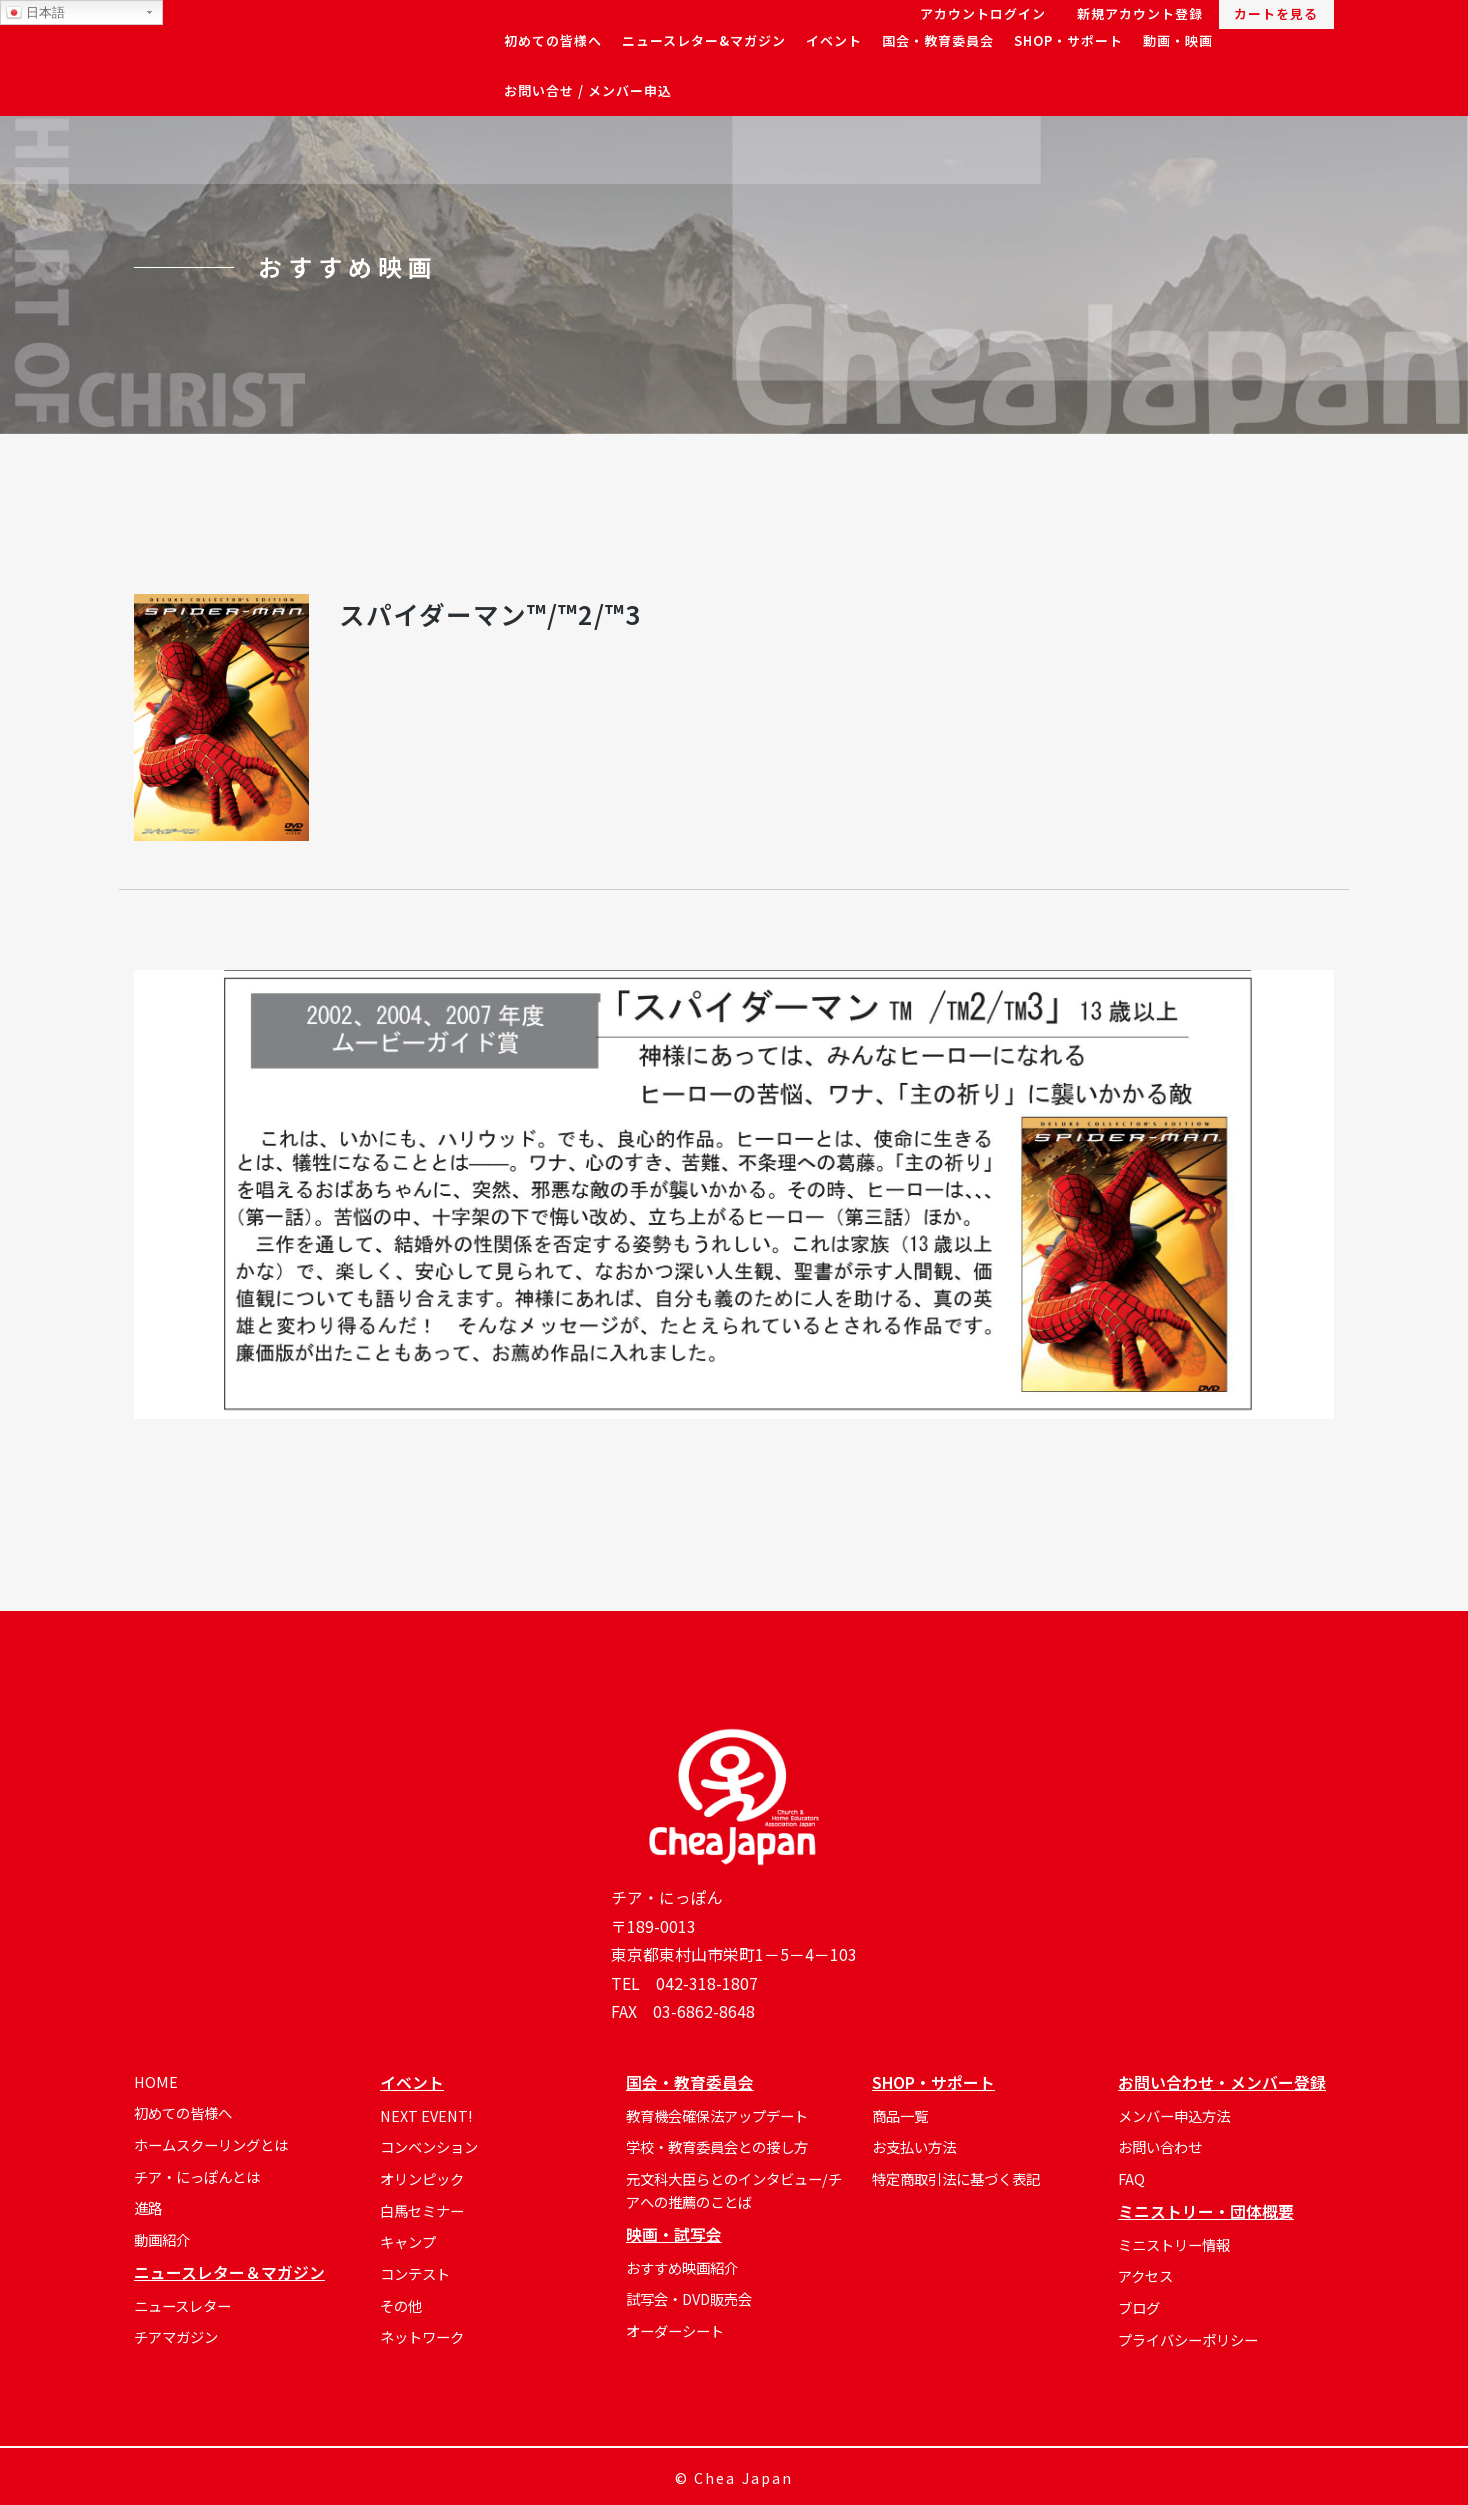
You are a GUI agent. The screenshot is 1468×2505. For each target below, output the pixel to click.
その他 (401, 2305)
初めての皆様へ (183, 2112)
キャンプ (408, 2241)
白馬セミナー (422, 2210)
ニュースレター (182, 2305)
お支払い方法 (914, 2146)
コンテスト (415, 2273)
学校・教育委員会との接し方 (717, 2146)
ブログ (1139, 2307)
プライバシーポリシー (1188, 2339)
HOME (156, 2081)
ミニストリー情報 (1174, 2244)
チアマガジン (176, 2336)
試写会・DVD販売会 (689, 2298)
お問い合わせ (1160, 2146)
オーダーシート (675, 2330)
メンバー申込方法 (1174, 2115)
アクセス (1145, 2275)
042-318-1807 (707, 1983)
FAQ (1131, 2178)
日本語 (35, 13)
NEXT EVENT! (426, 2115)
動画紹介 (162, 2239)
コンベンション (429, 2146)
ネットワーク (422, 2336)
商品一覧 (900, 2115)
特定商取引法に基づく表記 (956, 2178)
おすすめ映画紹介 (682, 2267)
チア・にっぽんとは (197, 2176)
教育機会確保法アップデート (717, 2115)
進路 (148, 2207)
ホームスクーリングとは (211, 2144)
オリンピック (422, 2178)
